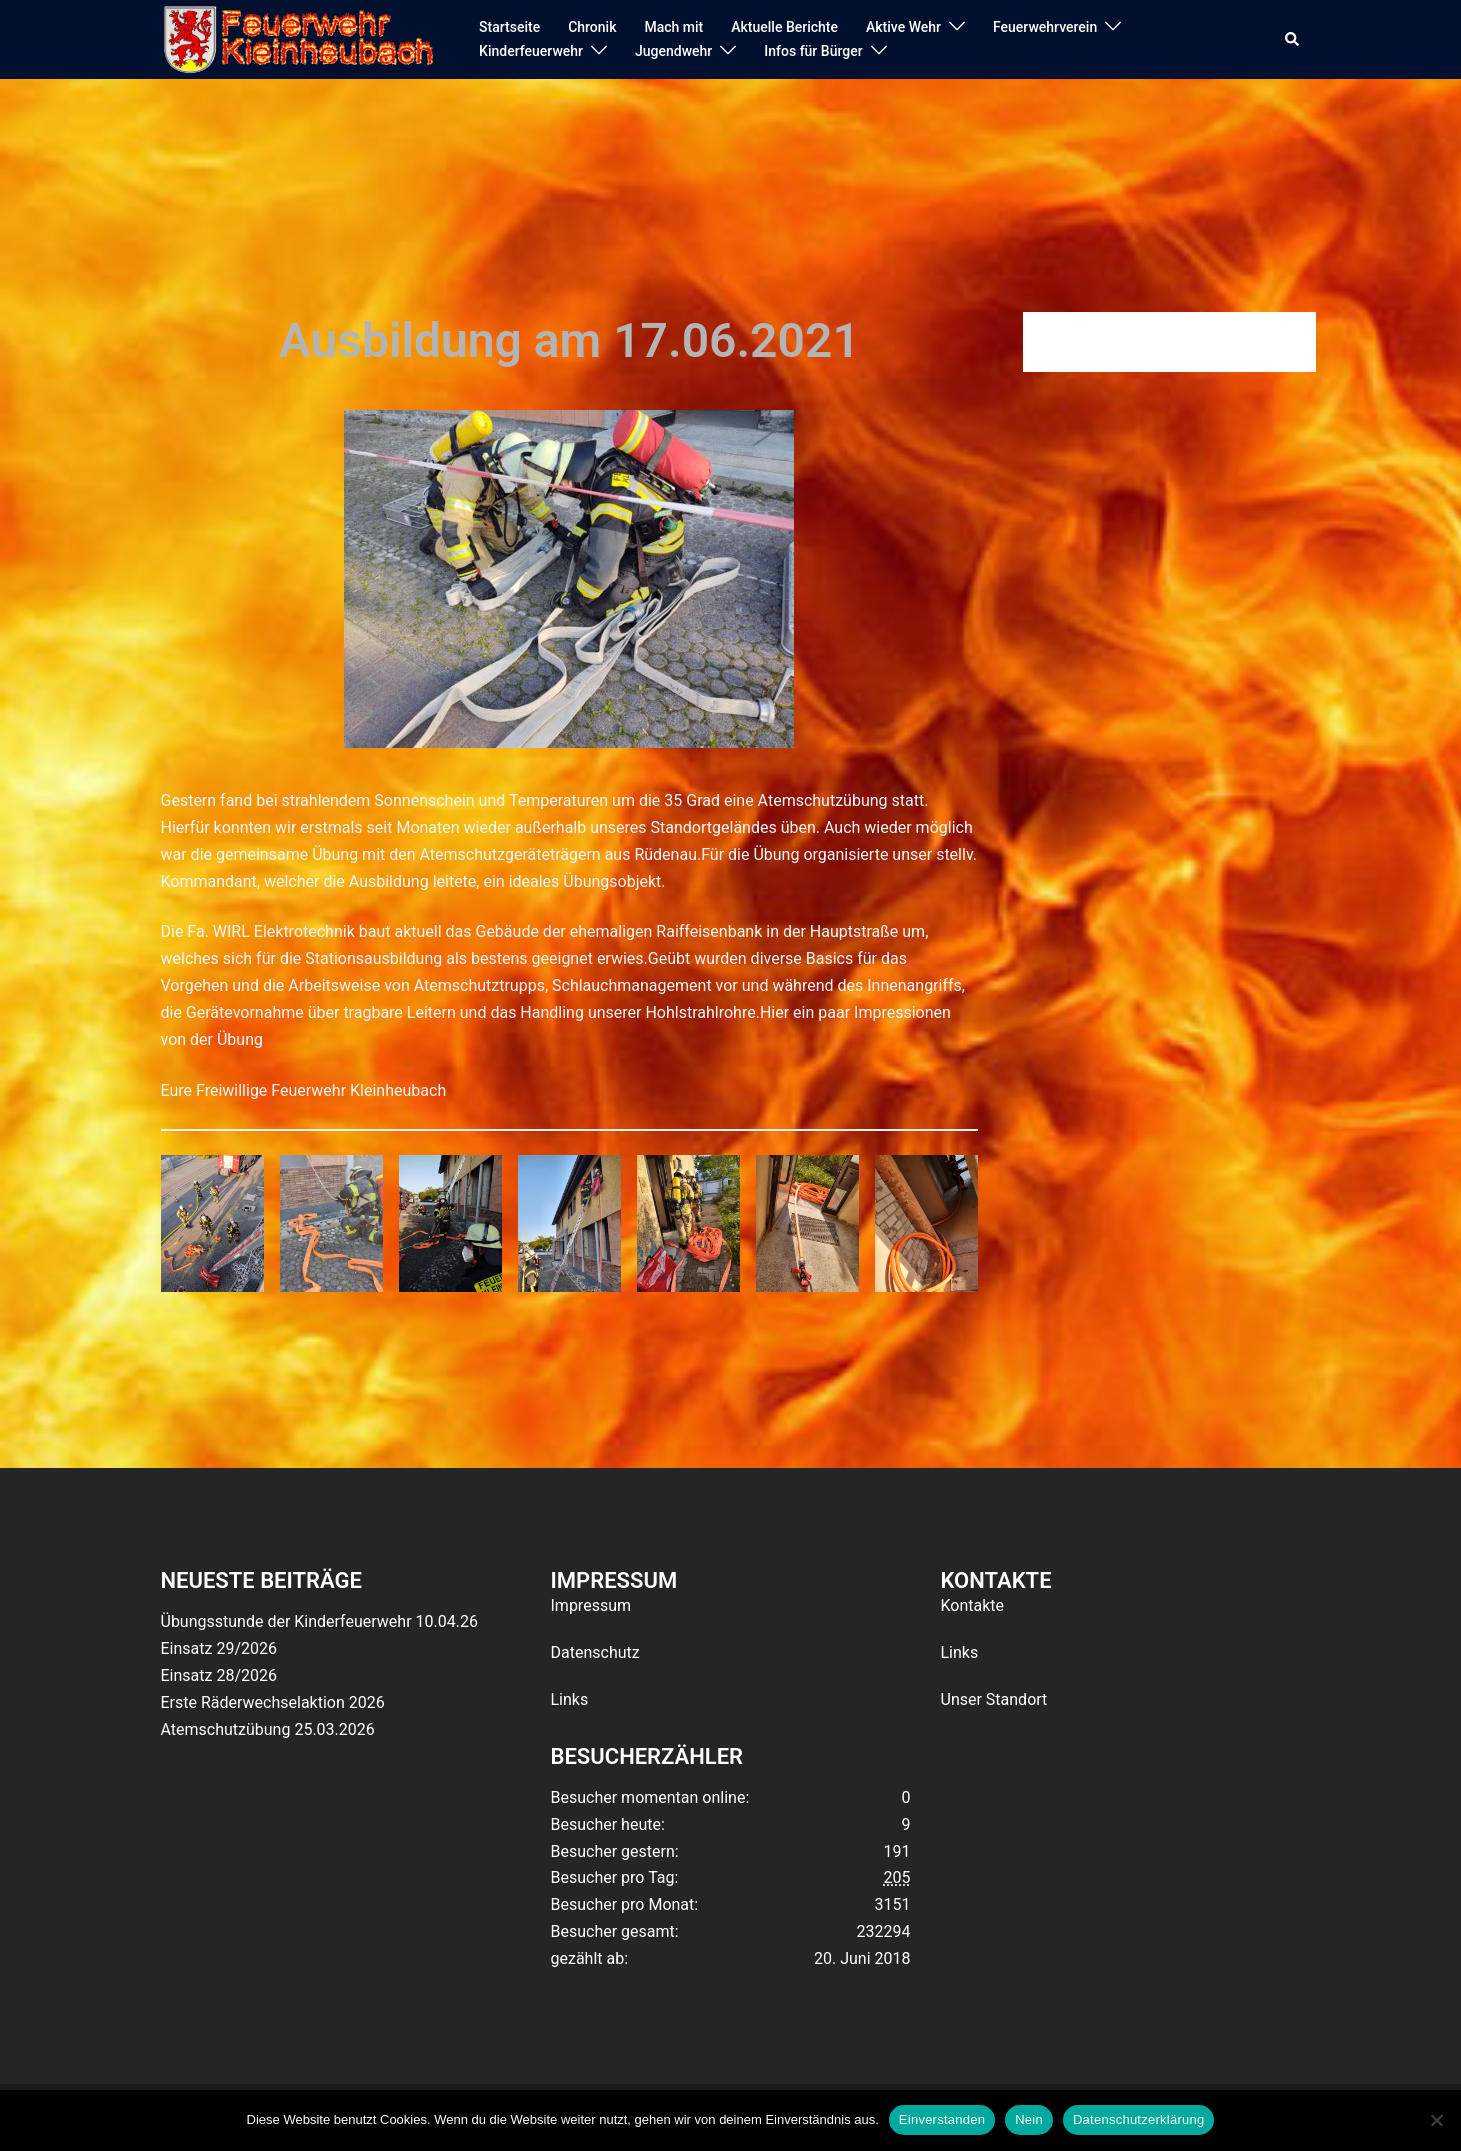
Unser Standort (994, 1699)
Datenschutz (595, 1652)
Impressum (591, 1605)
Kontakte (973, 1605)
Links (570, 1699)
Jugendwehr (673, 51)
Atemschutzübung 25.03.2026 (268, 1729)
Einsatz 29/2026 (219, 1648)
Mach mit (673, 27)
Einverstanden (942, 2119)
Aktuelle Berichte (784, 27)
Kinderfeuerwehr (531, 51)
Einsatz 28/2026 (219, 1675)
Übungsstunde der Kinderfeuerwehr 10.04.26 (319, 1621)
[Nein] (1436, 2120)
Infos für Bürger (813, 51)
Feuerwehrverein (1045, 27)
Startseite (509, 27)
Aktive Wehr (903, 27)
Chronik (592, 27)
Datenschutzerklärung (1138, 2119)
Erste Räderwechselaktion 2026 (273, 1702)
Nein (1029, 2119)
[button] (1293, 40)
